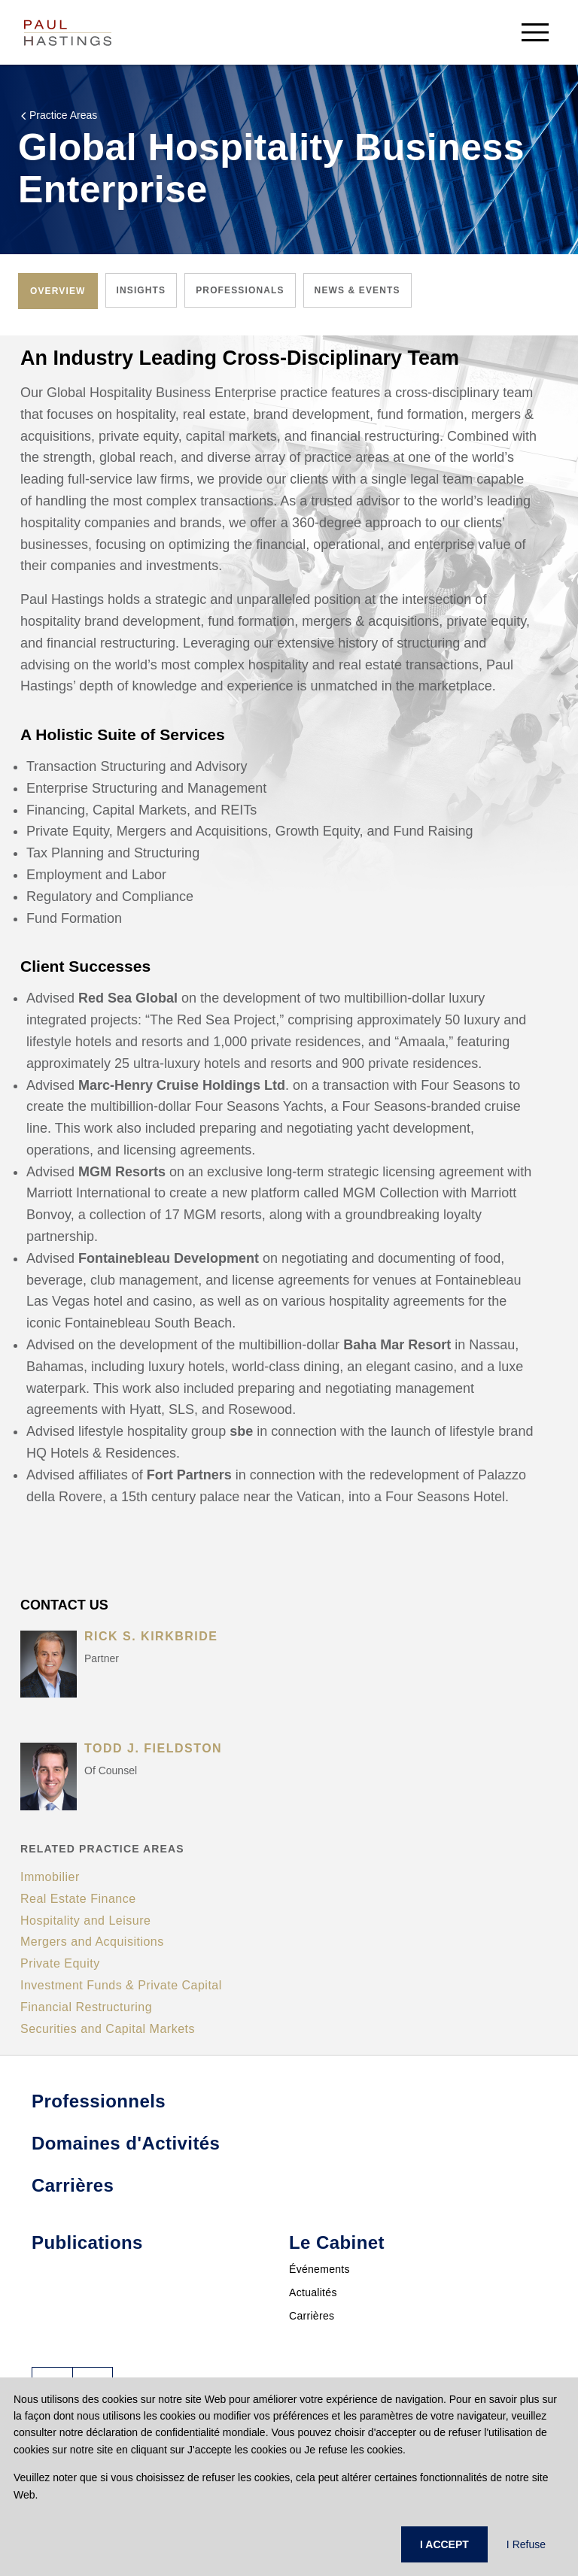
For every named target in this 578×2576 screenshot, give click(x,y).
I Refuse (526, 2544)
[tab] (58, 291)
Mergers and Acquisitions (92, 1941)
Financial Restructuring (86, 2007)
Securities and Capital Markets (107, 2028)
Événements (319, 2269)
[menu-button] (535, 32)
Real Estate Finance (78, 1898)
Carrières (311, 2316)
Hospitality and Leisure (85, 1920)
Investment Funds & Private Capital (121, 1985)
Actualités (313, 2292)
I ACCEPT (444, 2544)
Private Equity (60, 1963)
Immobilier (50, 1877)
